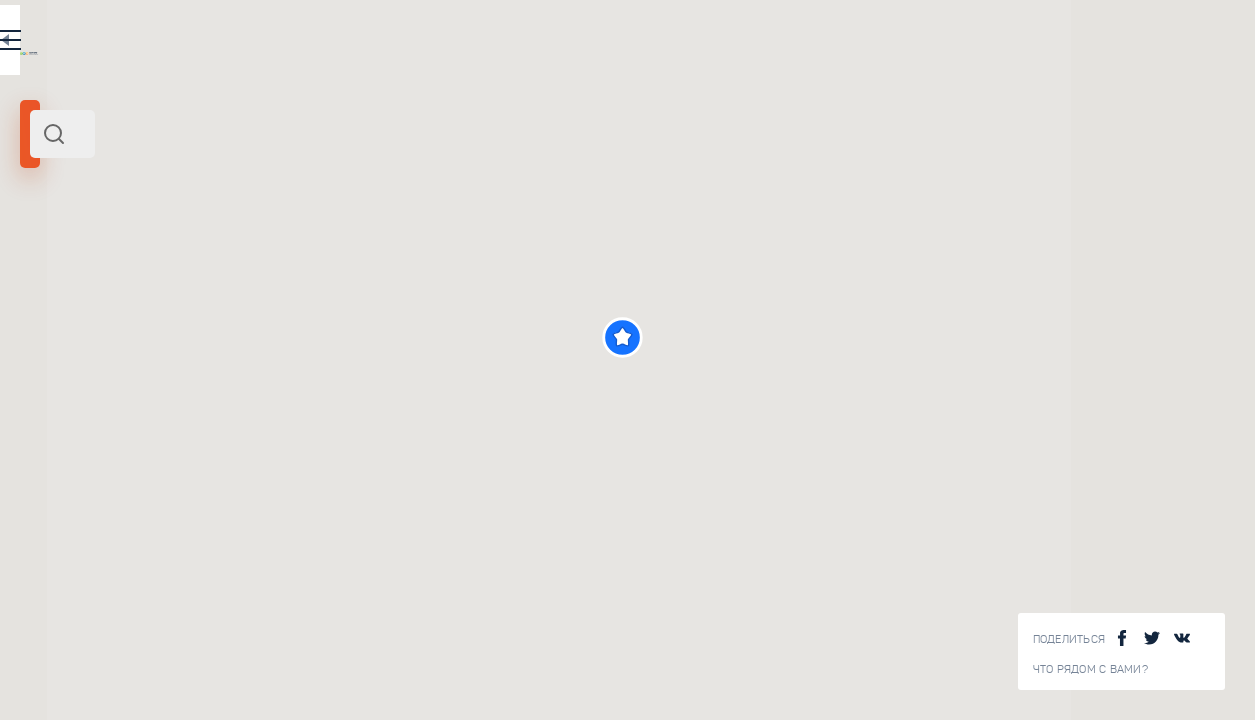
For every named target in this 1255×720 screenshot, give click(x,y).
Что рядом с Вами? (1090, 669)
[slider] (75, 363)
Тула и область (72, 273)
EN (439, 44)
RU (396, 44)
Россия (183, 273)
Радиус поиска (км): (74, 330)
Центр (141, 273)
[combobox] (270, 134)
